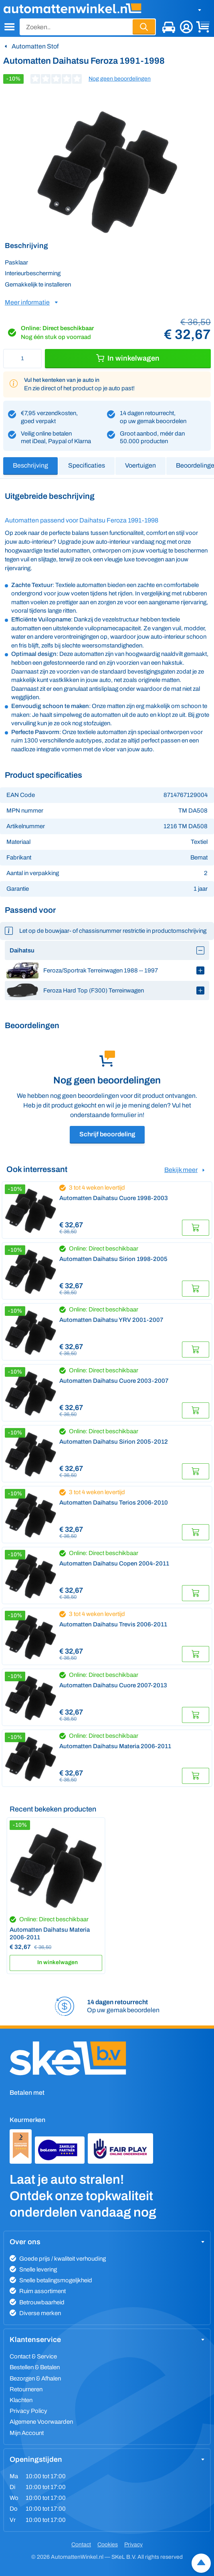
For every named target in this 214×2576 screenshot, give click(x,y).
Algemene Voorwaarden (41, 2422)
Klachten (21, 2400)
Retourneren (26, 2389)
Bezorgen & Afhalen (35, 2378)
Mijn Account (27, 2433)
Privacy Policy (28, 2411)
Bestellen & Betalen (35, 2367)
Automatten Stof (35, 46)
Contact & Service (33, 2356)
